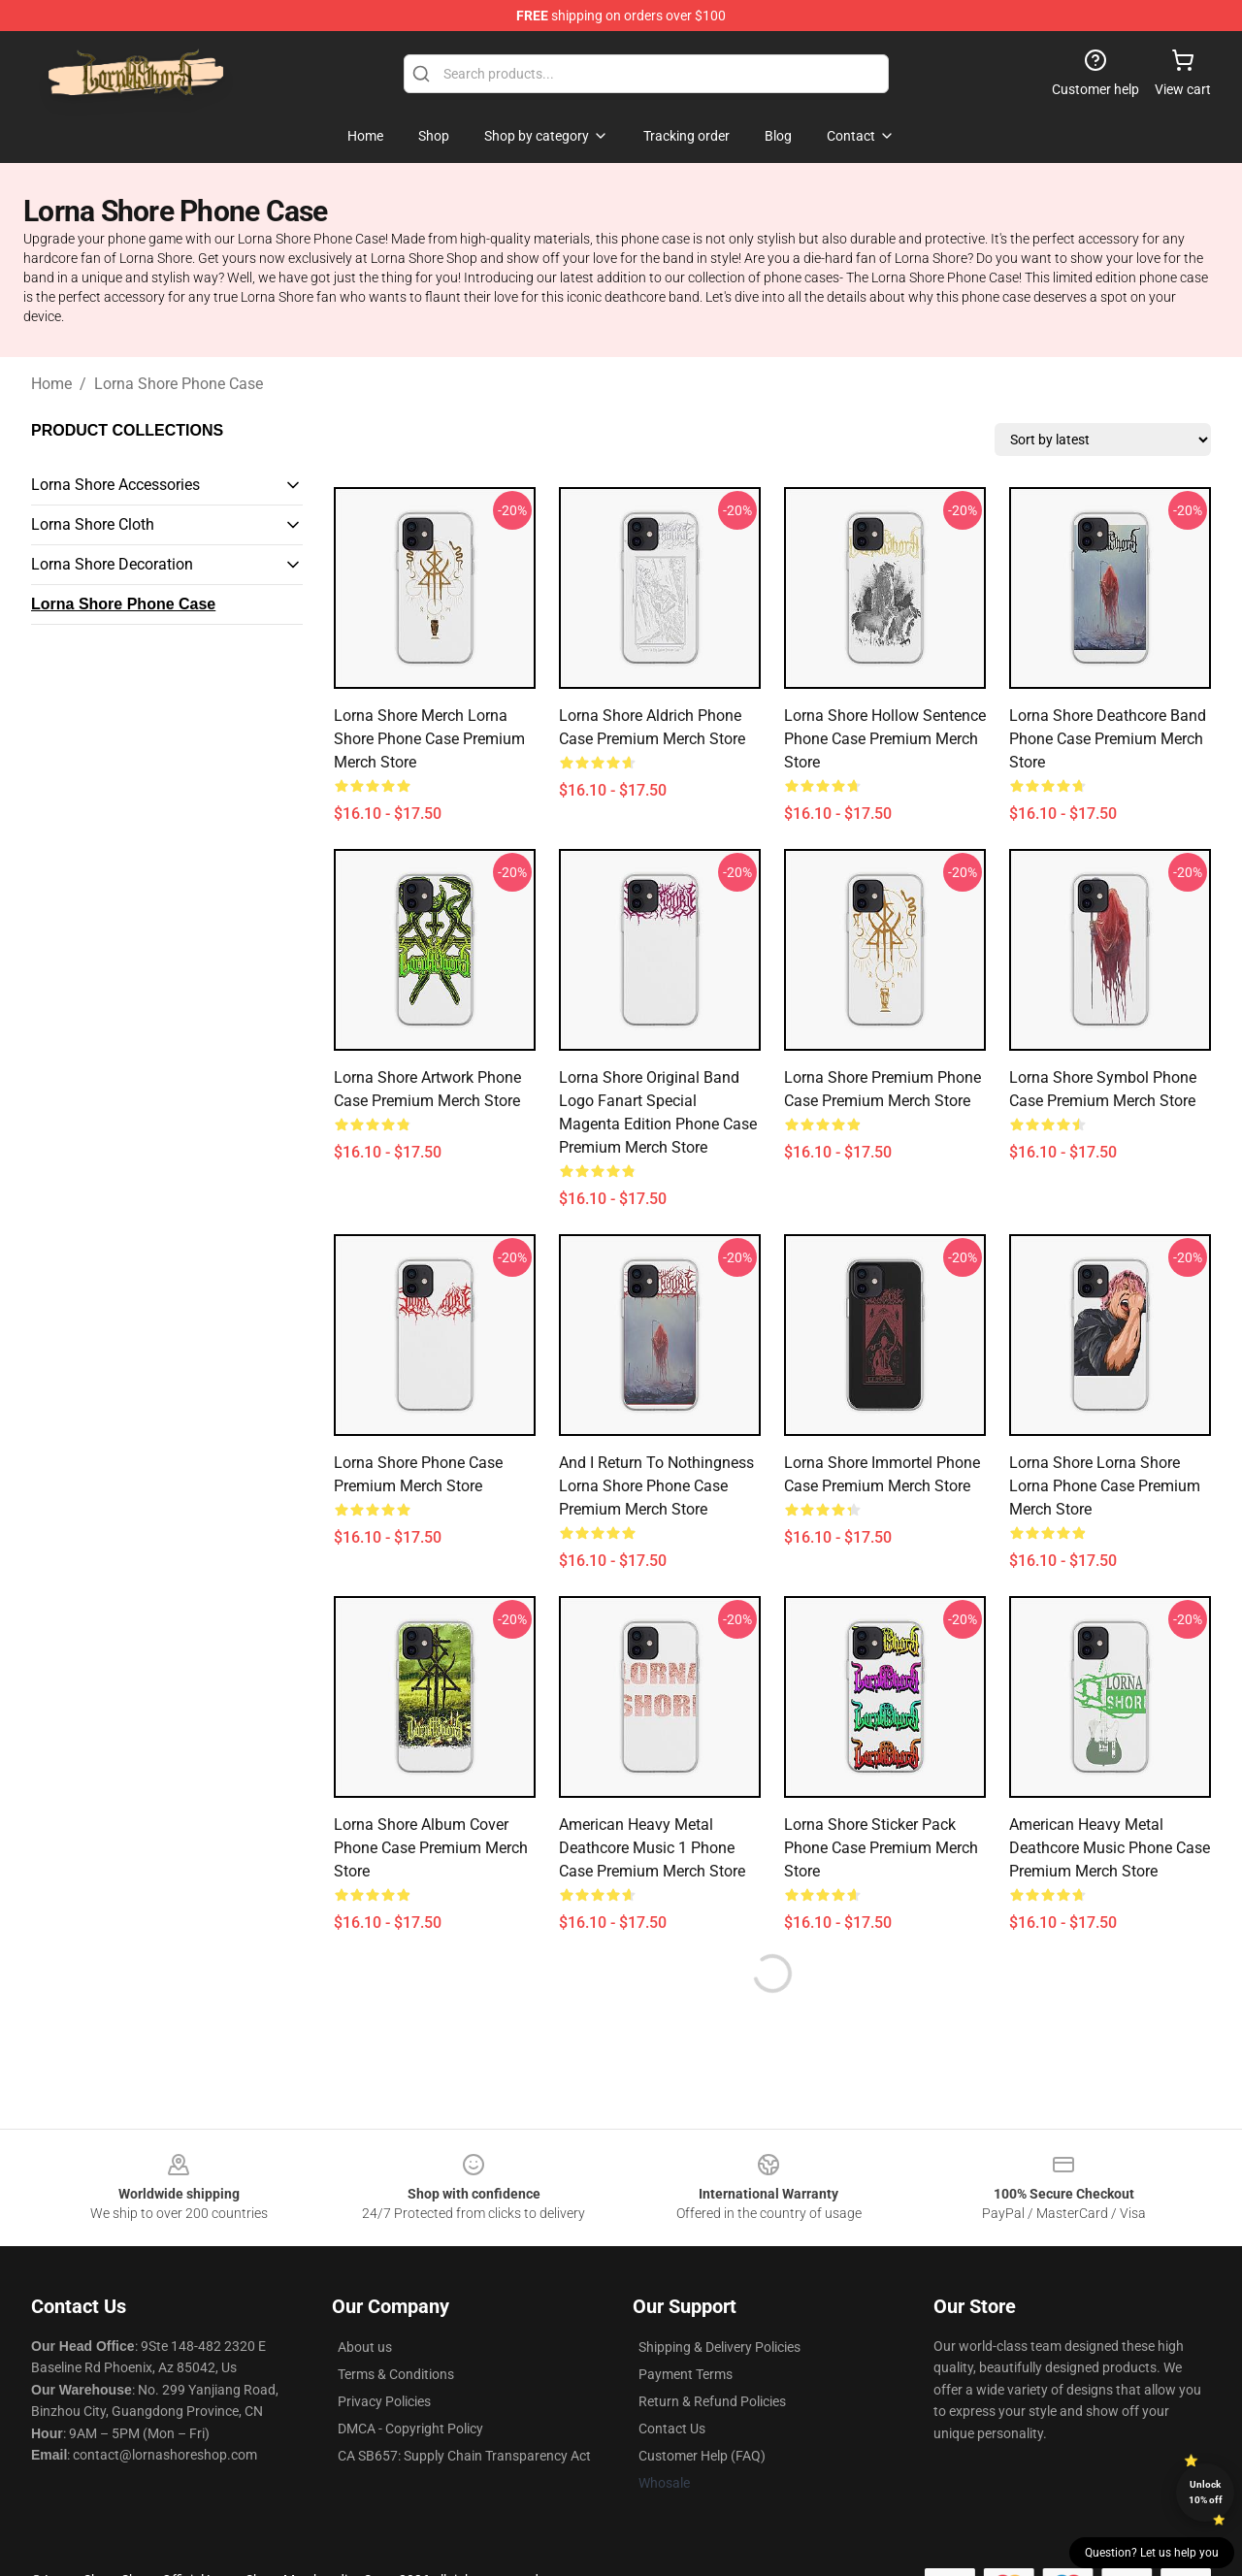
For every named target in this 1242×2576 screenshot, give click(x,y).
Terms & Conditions (396, 2374)
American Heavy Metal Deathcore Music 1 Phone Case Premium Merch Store (652, 1847)
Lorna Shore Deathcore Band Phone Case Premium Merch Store (1107, 738)
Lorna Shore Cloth (92, 524)
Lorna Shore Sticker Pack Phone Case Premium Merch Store (881, 1847)
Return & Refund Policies (712, 2401)
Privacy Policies (384, 2401)
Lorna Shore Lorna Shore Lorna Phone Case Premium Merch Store (1104, 1485)
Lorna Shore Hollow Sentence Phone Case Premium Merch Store (885, 738)
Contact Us (671, 2428)
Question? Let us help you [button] (1152, 2553)
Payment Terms (685, 2374)
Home (51, 384)
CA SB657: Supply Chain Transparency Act (464, 2455)
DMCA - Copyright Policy (410, 2428)
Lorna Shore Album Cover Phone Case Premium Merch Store (431, 1847)
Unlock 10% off (1206, 2492)
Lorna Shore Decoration (112, 564)
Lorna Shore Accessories (115, 484)
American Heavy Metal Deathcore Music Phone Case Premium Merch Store (1109, 1847)
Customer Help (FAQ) (702, 2455)
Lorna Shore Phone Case (178, 384)
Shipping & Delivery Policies (719, 2347)
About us (365, 2347)
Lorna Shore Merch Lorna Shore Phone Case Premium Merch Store (429, 738)
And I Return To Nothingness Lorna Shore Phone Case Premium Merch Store (656, 1485)
